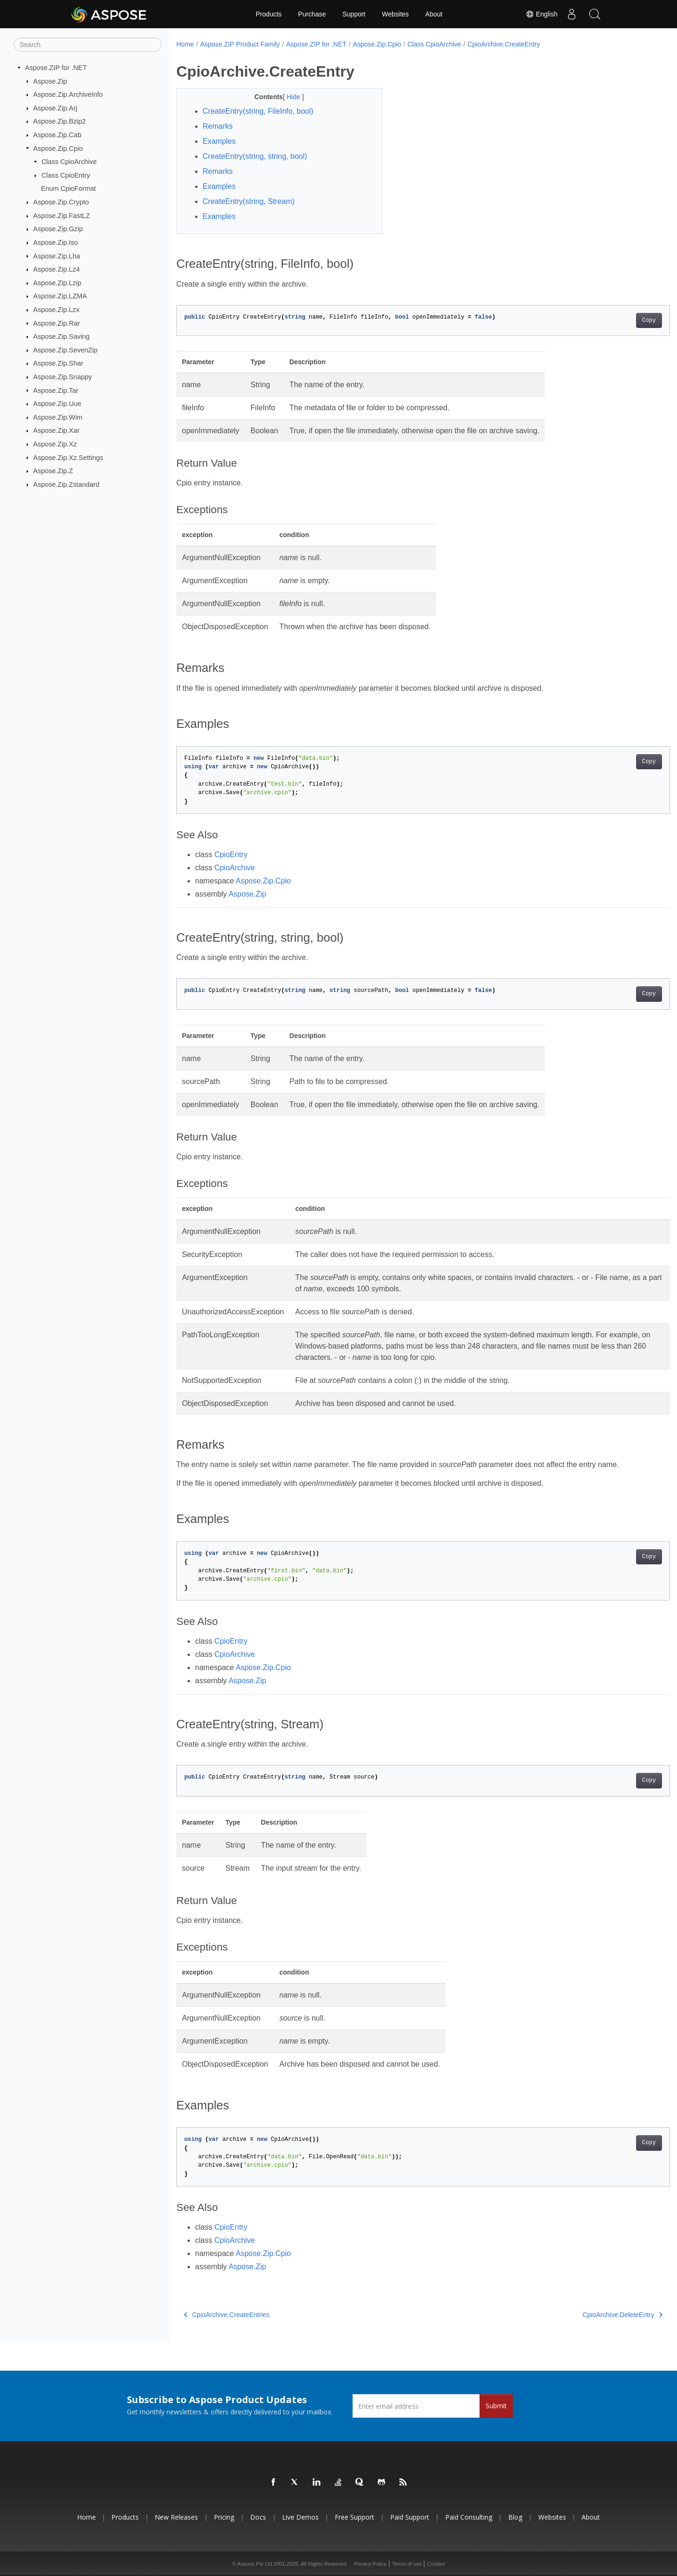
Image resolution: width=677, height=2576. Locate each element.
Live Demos (300, 2517)
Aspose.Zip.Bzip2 (59, 121)
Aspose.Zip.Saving (61, 336)
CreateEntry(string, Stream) (249, 201)
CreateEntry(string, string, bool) (255, 156)
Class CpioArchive (69, 161)
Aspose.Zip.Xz (55, 444)
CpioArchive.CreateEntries (226, 2314)
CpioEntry (230, 855)
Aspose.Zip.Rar (56, 323)
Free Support (354, 2517)
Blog (515, 2517)
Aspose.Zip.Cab (57, 135)
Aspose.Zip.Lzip (57, 283)
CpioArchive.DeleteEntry (588, 2314)
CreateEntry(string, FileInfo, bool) (258, 111)
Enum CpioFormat (68, 188)
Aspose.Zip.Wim (58, 417)
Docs (258, 2517)
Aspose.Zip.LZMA (60, 296)
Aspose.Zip (50, 81)
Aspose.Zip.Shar (58, 363)
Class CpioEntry (65, 175)
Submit (496, 2405)
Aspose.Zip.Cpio (58, 148)
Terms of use (406, 2564)
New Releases (176, 2517)
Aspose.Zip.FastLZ (61, 215)
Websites (395, 14)
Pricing (224, 2517)
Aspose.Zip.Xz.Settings (68, 457)
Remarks (218, 126)
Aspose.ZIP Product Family (240, 44)
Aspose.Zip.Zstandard (66, 484)
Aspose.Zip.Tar (56, 390)
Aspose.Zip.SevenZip (65, 350)
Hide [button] (287, 97)
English (541, 14)
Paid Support (409, 2517)
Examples (219, 141)
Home (185, 44)
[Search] (88, 45)
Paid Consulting (468, 2517)
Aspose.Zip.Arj (55, 108)
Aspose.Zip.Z (53, 471)
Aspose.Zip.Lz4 (56, 269)
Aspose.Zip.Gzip (58, 229)
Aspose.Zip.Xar (56, 430)
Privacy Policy (370, 2564)
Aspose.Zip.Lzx (56, 309)
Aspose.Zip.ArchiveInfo (68, 94)
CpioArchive (234, 868)
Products (269, 14)
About (434, 14)
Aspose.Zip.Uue (57, 403)
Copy (615, 320)
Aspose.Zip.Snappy (62, 377)
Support (353, 14)
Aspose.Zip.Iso (55, 242)
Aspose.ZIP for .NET (56, 67)
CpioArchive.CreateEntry (503, 44)
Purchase (312, 14)
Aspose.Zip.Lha (56, 255)
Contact (436, 2564)
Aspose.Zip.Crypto (61, 202)
